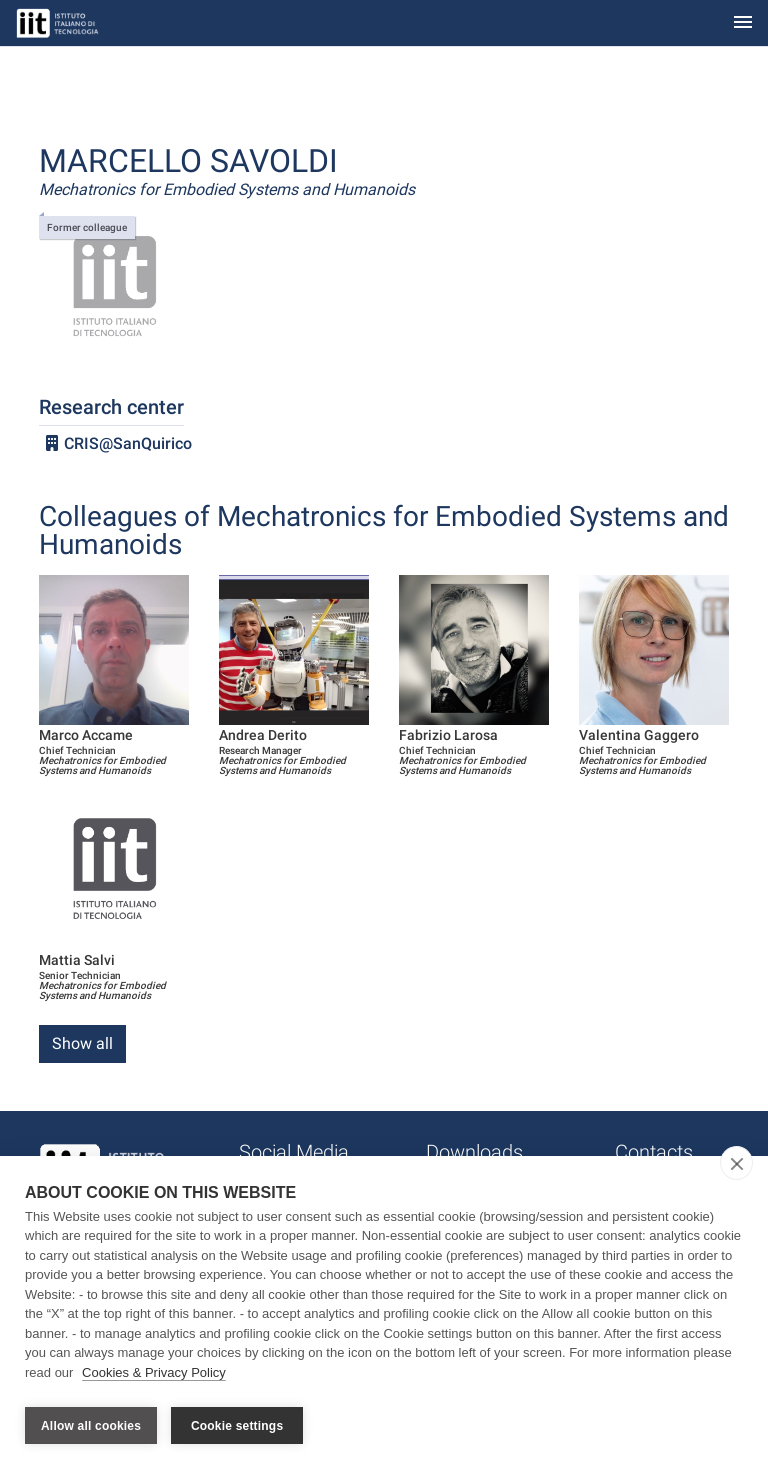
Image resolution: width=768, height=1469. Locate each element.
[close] (736, 1168)
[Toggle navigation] (743, 23)
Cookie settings (237, 1426)
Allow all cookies (91, 1426)
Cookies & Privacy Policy (154, 1377)
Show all (82, 1043)
